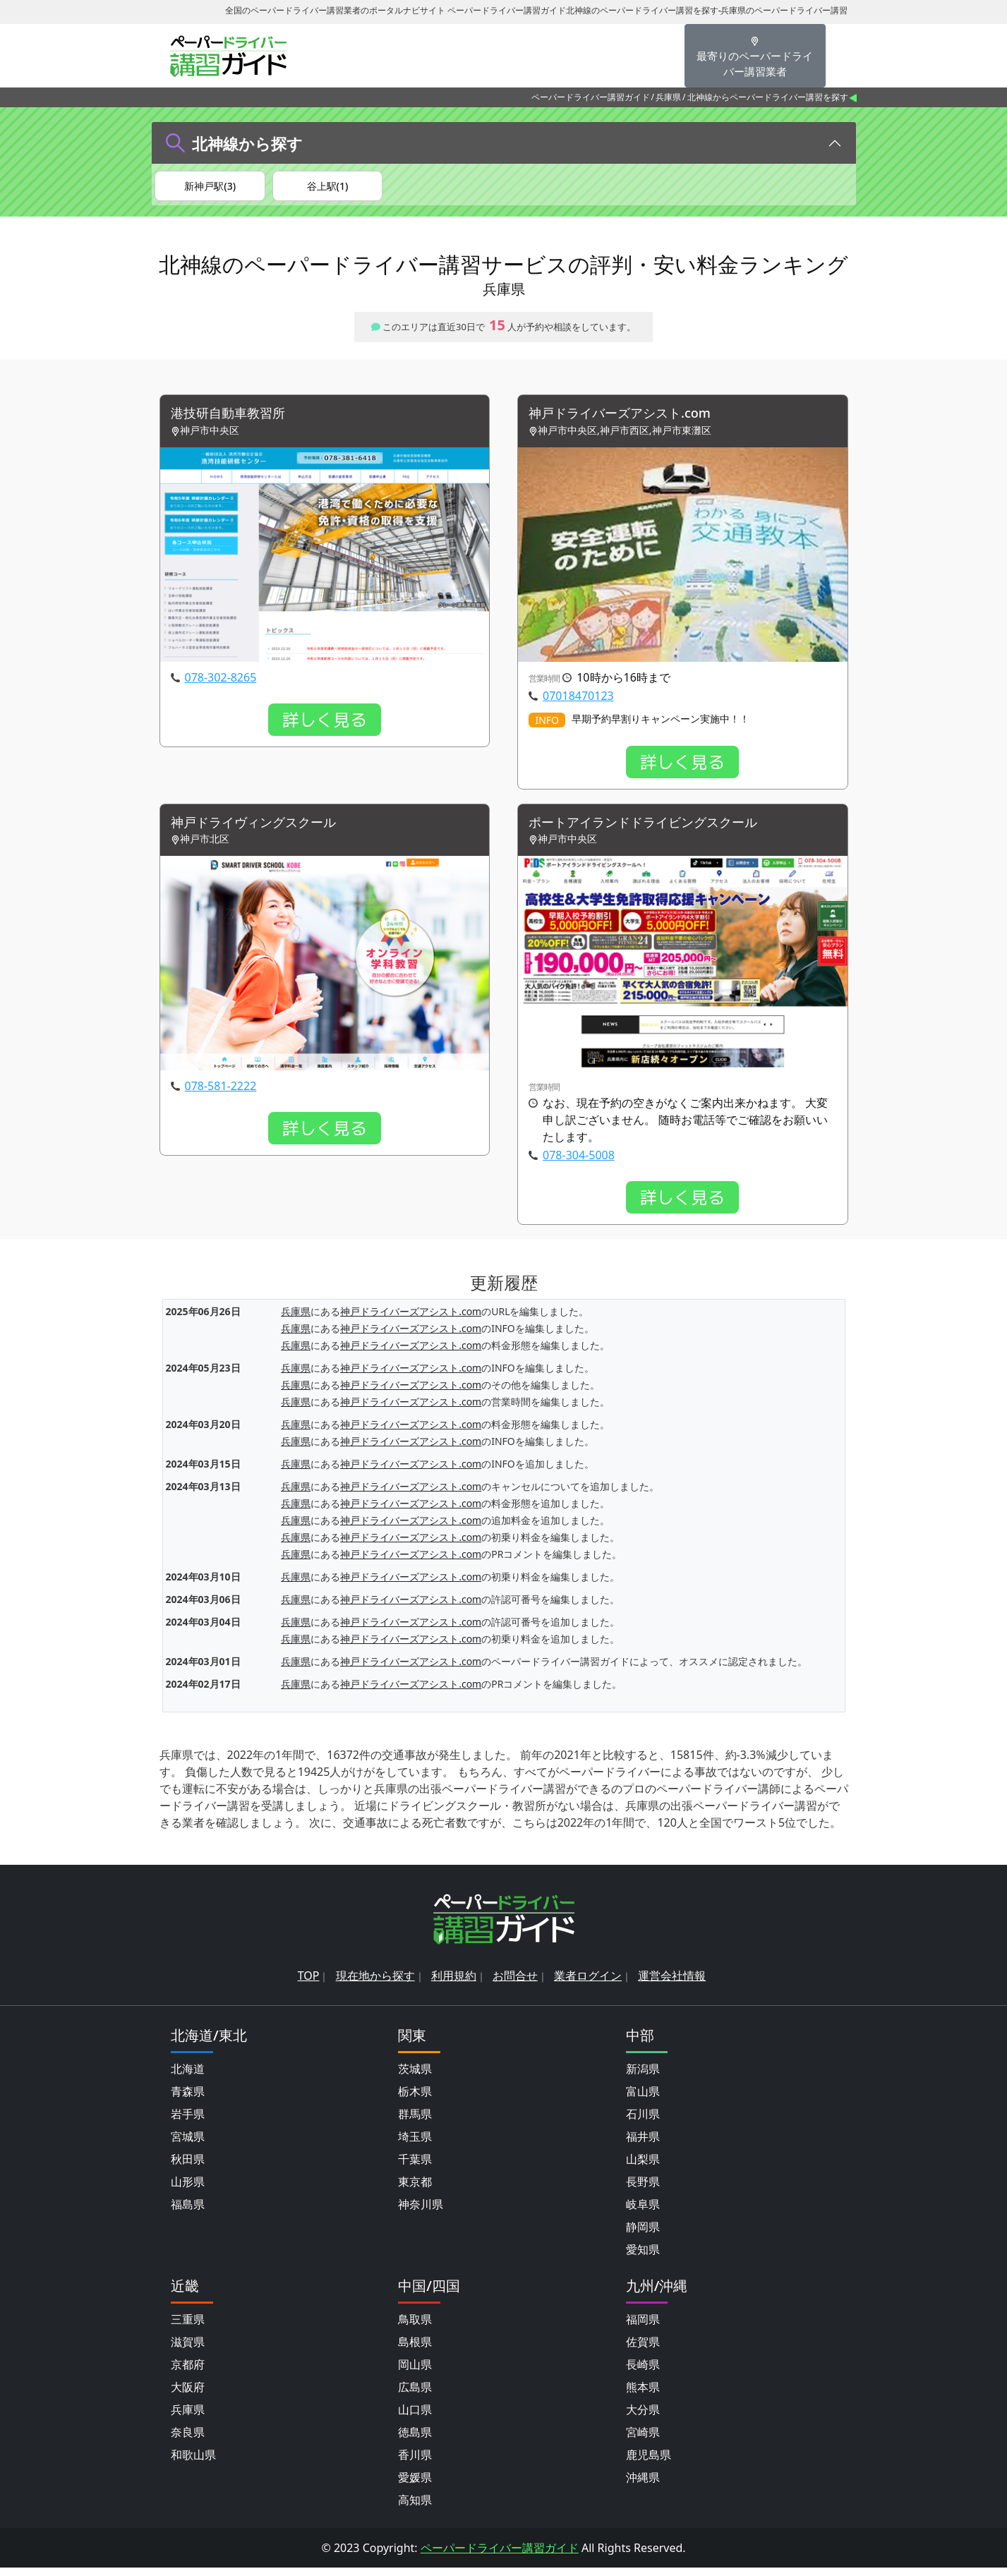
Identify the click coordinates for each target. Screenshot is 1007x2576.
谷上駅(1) (327, 187)
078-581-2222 (221, 1095)
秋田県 (188, 2167)
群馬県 (415, 2122)
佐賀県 (643, 2350)
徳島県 (415, 2440)
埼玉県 (415, 2145)
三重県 (188, 2327)
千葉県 (415, 2167)
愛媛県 (415, 2485)
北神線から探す (247, 143)
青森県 (188, 2100)
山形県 (188, 2190)
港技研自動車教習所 (234, 420)
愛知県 (643, 2258)
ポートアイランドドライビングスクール (656, 831)
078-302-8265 (221, 684)
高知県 (415, 2508)
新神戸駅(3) (210, 187)
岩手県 (188, 2122)
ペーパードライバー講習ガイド (590, 97)
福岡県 (643, 2327)
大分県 (643, 2418)
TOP (309, 1984)
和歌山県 (193, 2463)
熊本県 (643, 2395)
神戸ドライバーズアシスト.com (629, 420)
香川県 (415, 2463)
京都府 (188, 2373)
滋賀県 (188, 2350)
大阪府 (188, 2395)
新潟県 (643, 2077)
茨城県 (415, 2077)
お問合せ (515, 1984)
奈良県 (188, 2440)
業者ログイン (588, 1984)
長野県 (643, 2190)
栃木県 (415, 2100)
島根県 (415, 2350)
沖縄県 (643, 2485)
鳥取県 (415, 2327)
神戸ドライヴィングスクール (262, 831)
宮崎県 (643, 2440)
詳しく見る (324, 727)
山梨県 (643, 2167)
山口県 (415, 2418)
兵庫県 (668, 97)
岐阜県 (643, 2212)
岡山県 (415, 2373)
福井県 (643, 2145)
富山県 (643, 2100)
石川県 (643, 2122)
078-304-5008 (579, 1164)
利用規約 (453, 1984)
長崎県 (643, 2373)
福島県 (188, 2212)
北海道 (188, 2077)
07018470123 (578, 702)
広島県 (415, 2395)
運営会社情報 (672, 1984)
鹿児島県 (648, 2463)
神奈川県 (420, 2212)
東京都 (415, 2190)
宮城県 (188, 2145)
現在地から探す (375, 1984)
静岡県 (643, 2235)
